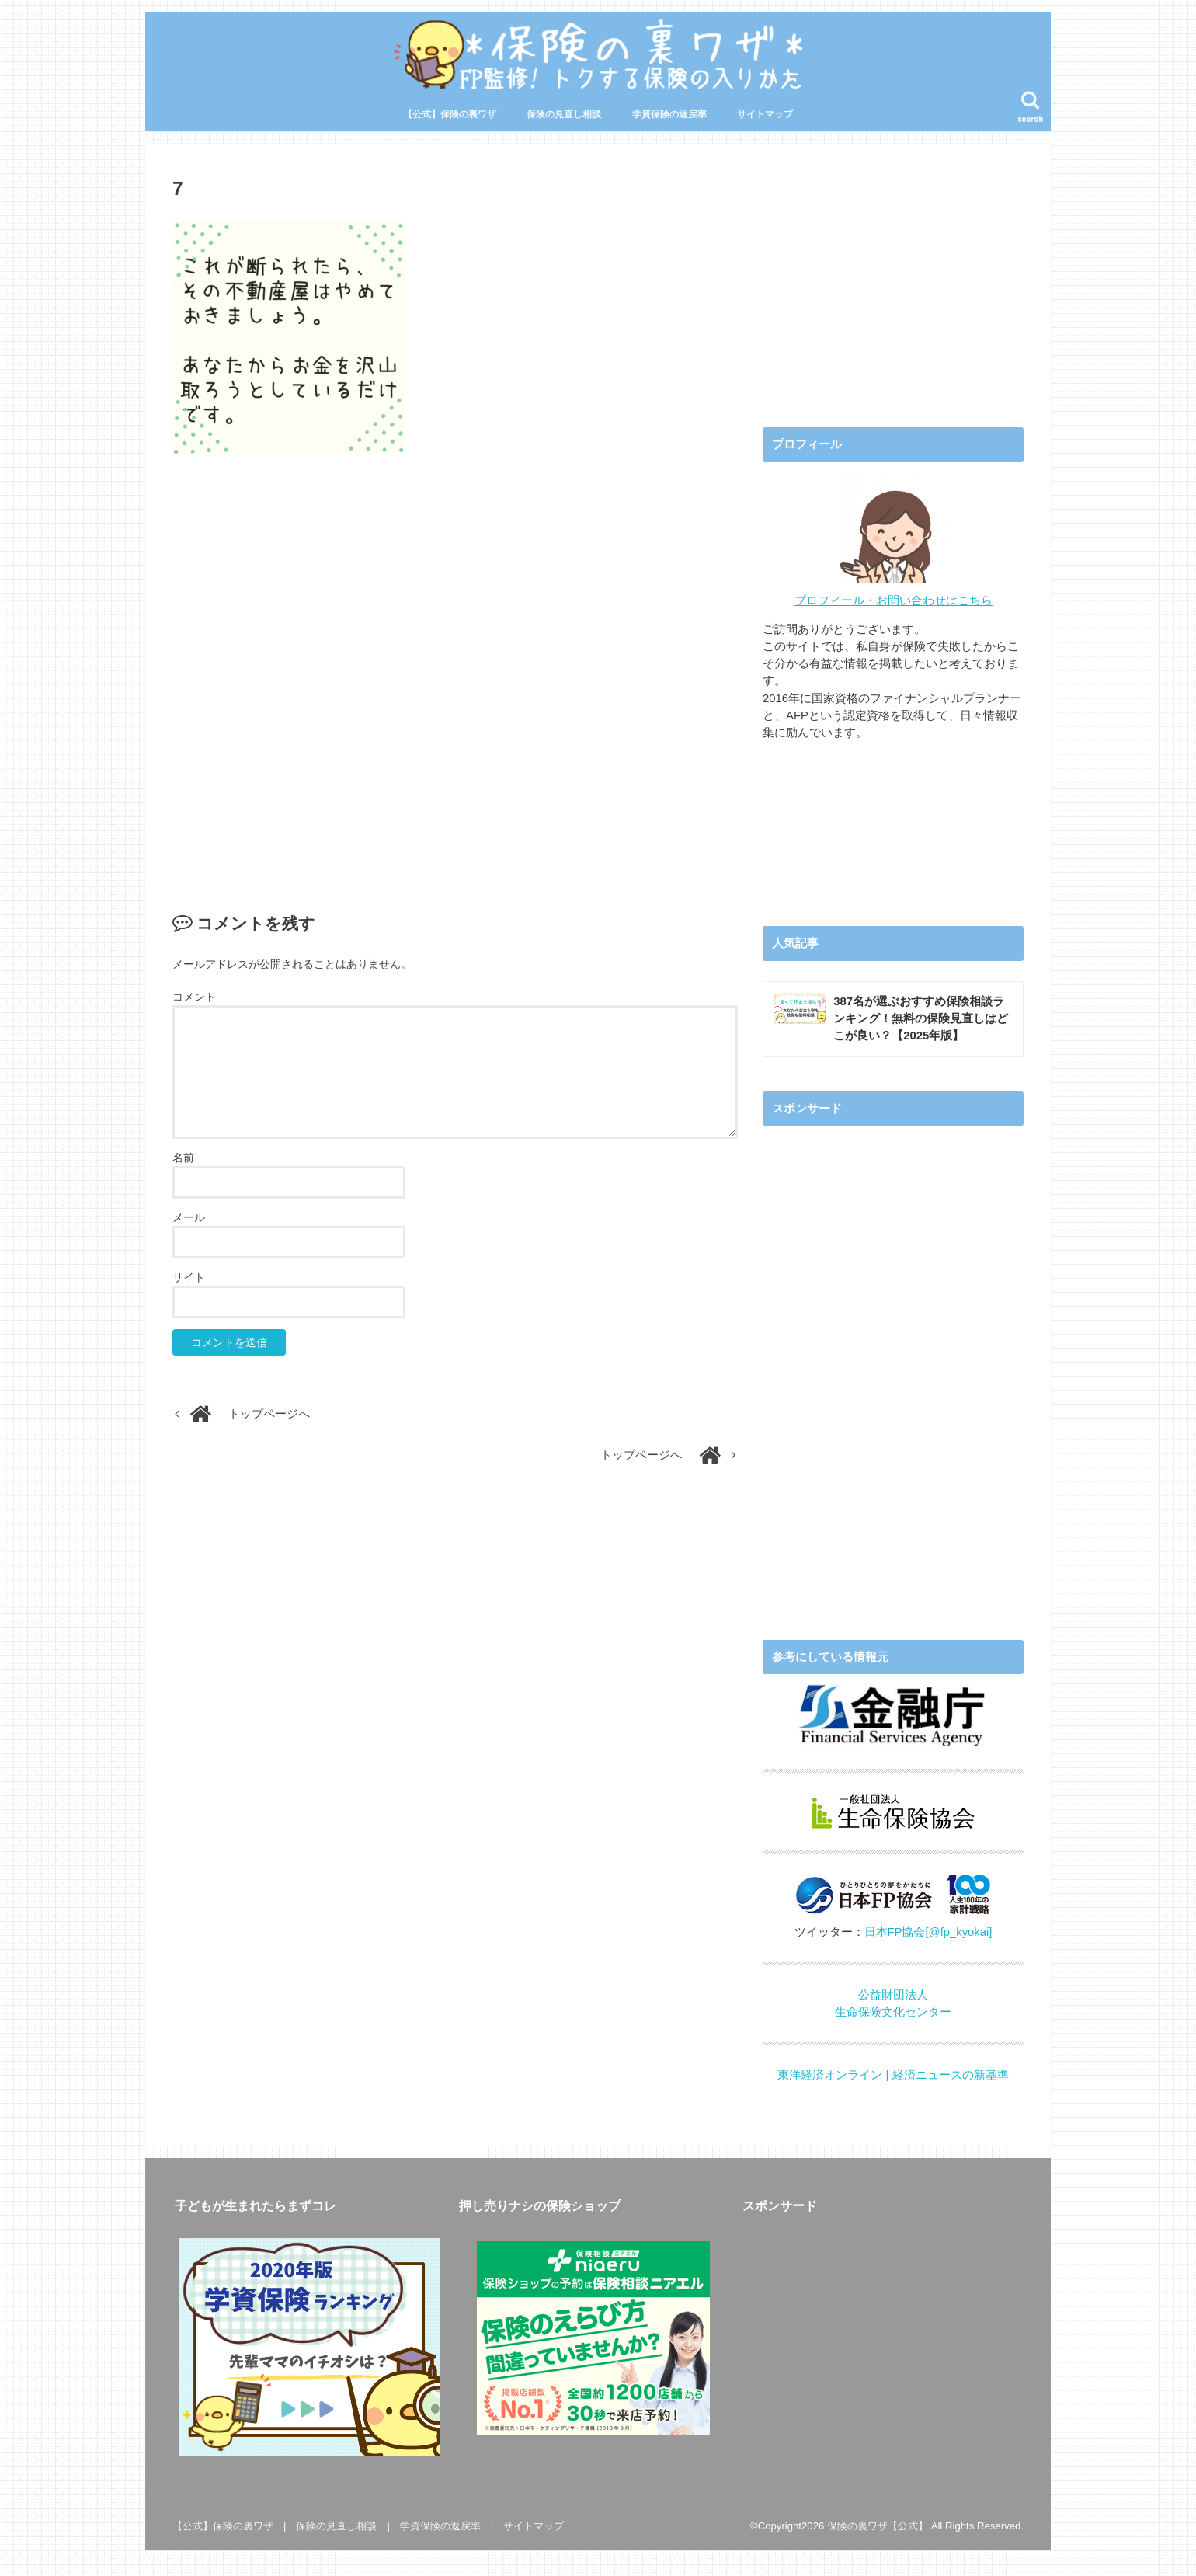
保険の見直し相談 (564, 114)
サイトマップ (765, 114)
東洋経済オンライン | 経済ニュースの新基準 (892, 2075)
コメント (194, 996)
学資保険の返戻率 (669, 114)
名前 (183, 1157)
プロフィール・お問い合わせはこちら (893, 600)
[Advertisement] (455, 667)
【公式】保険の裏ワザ (449, 114)
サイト (188, 1277)
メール (188, 1217)
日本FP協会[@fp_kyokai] (928, 1932)
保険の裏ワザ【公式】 (877, 2526)
